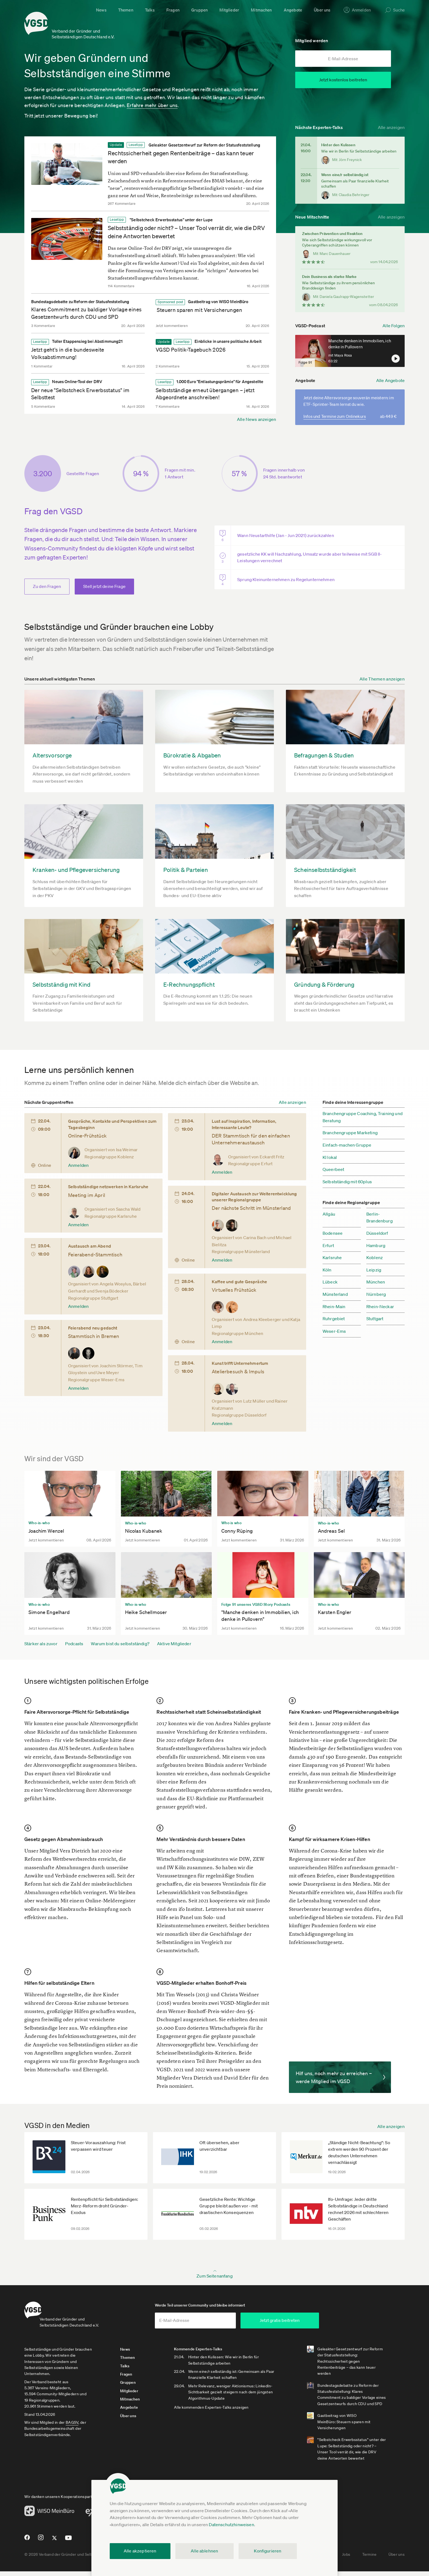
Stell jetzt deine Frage (104, 586)
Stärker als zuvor (40, 1644)
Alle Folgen (393, 322)
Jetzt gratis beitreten (317, 2325)
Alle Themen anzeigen (382, 679)
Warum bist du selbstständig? (120, 1644)
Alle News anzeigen (256, 415)
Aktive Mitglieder (174, 1644)
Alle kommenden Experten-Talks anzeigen (223, 2412)
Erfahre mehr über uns (152, 102)
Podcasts (74, 1644)
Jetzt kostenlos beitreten (343, 79)
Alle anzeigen (391, 124)
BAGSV (72, 2427)
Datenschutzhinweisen (231, 2524)
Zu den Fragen (47, 586)
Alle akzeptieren (140, 2551)
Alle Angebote (390, 380)
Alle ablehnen (204, 2551)
